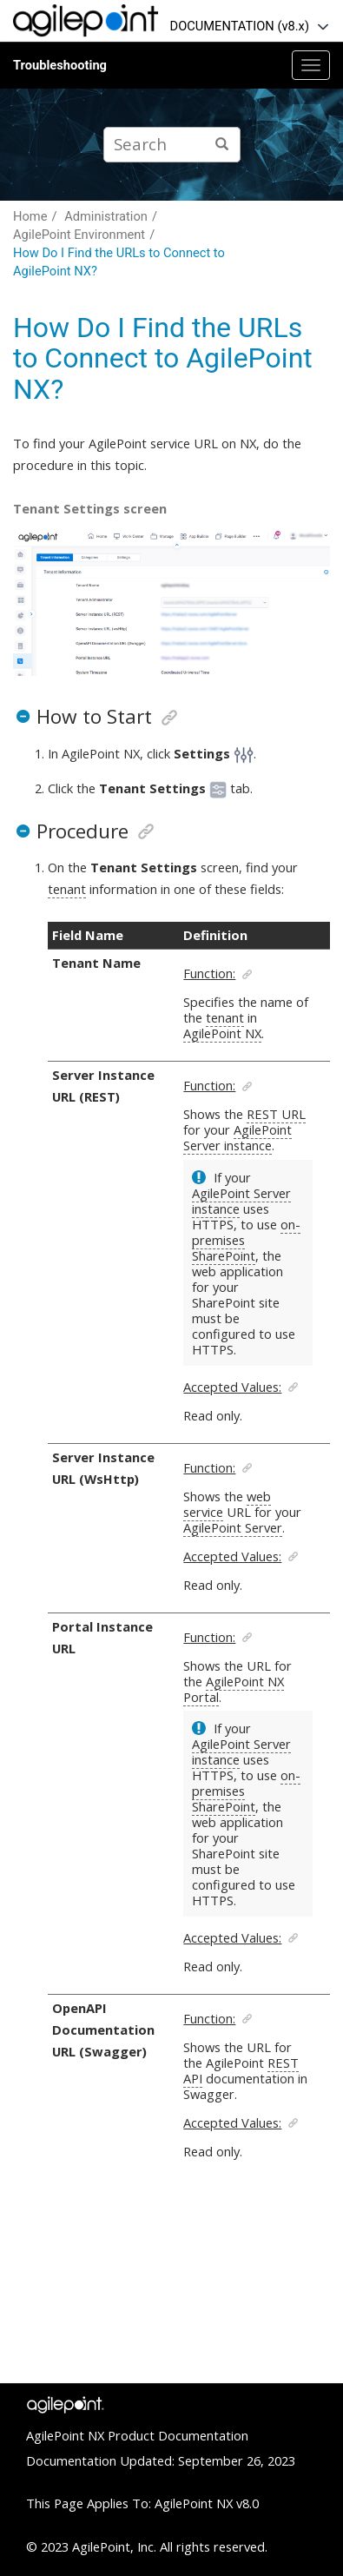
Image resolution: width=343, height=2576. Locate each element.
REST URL (276, 1113)
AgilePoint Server (232, 1527)
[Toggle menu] (311, 65)
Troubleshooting (60, 65)
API (192, 2078)
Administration (106, 216)
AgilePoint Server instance (237, 1137)
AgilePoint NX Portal (233, 1688)
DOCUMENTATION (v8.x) (239, 26)
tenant (67, 888)
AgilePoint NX (222, 1033)
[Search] (222, 144)
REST (283, 2062)
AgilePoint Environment (79, 234)
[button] (22, 716)
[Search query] (172, 144)
